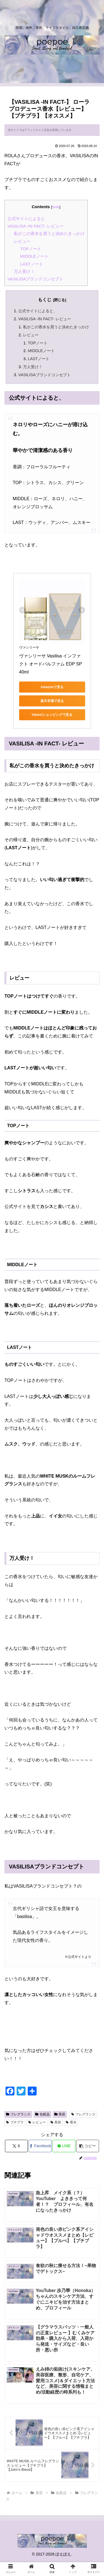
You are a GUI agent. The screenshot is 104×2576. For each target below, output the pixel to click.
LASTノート (31, 264)
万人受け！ (24, 271)
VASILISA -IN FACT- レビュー (35, 226)
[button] (87, 2146)
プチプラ (15, 2122)
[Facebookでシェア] (40, 2146)
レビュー (22, 241)
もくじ (44, 299)
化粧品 (42, 2114)
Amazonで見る (52, 687)
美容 (59, 2114)
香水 (71, 2122)
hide (55, 207)
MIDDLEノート (34, 256)
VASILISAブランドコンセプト (35, 279)
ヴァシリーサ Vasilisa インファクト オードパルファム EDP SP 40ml (51, 664)
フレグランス (18, 2114)
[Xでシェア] (16, 2146)
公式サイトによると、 (28, 218)
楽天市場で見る (52, 701)
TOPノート (30, 248)
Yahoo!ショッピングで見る (51, 715)
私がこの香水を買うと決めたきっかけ (49, 233)
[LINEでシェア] (63, 2146)
